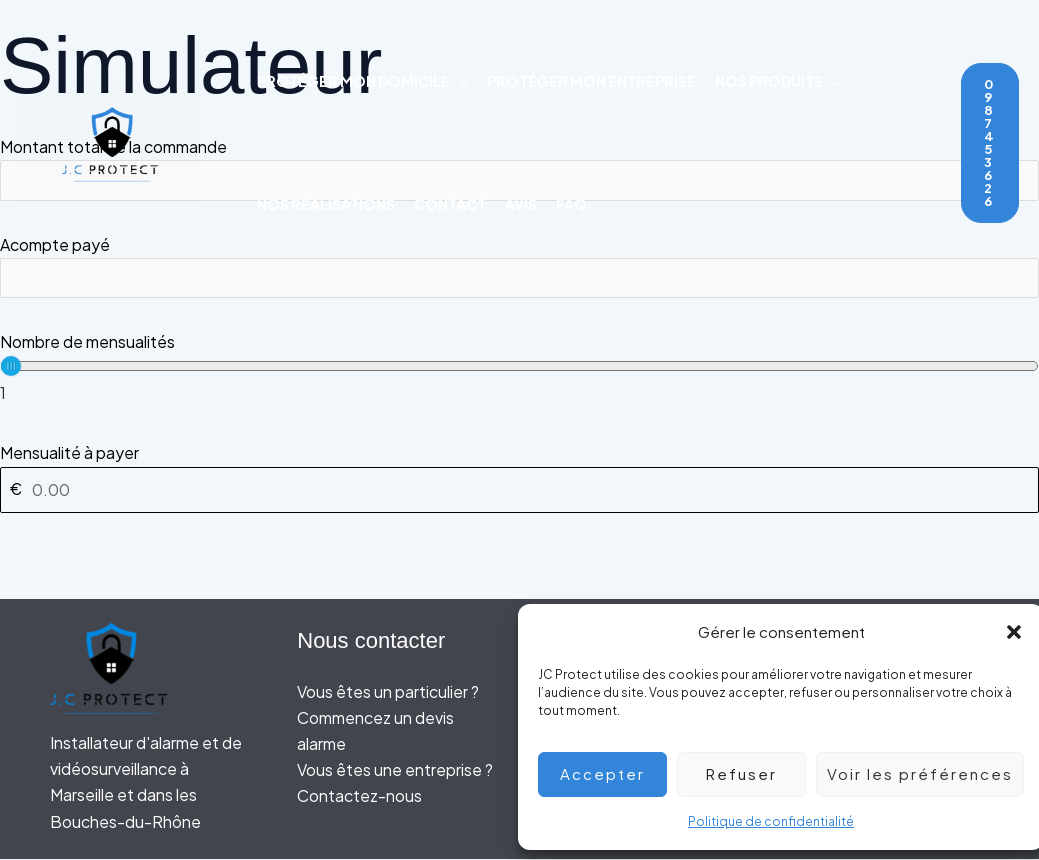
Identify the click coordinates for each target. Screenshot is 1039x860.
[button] (999, 632)
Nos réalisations (326, 204)
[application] (459, 81)
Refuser (726, 773)
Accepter (587, 773)
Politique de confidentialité (756, 821)
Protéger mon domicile (362, 81)
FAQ (571, 204)
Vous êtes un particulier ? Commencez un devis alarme (388, 718)
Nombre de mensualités (87, 342)
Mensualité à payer (69, 453)
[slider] (11, 367)
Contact (450, 204)
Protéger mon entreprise (591, 81)
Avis (521, 204)
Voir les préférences (905, 773)
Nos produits (778, 81)
